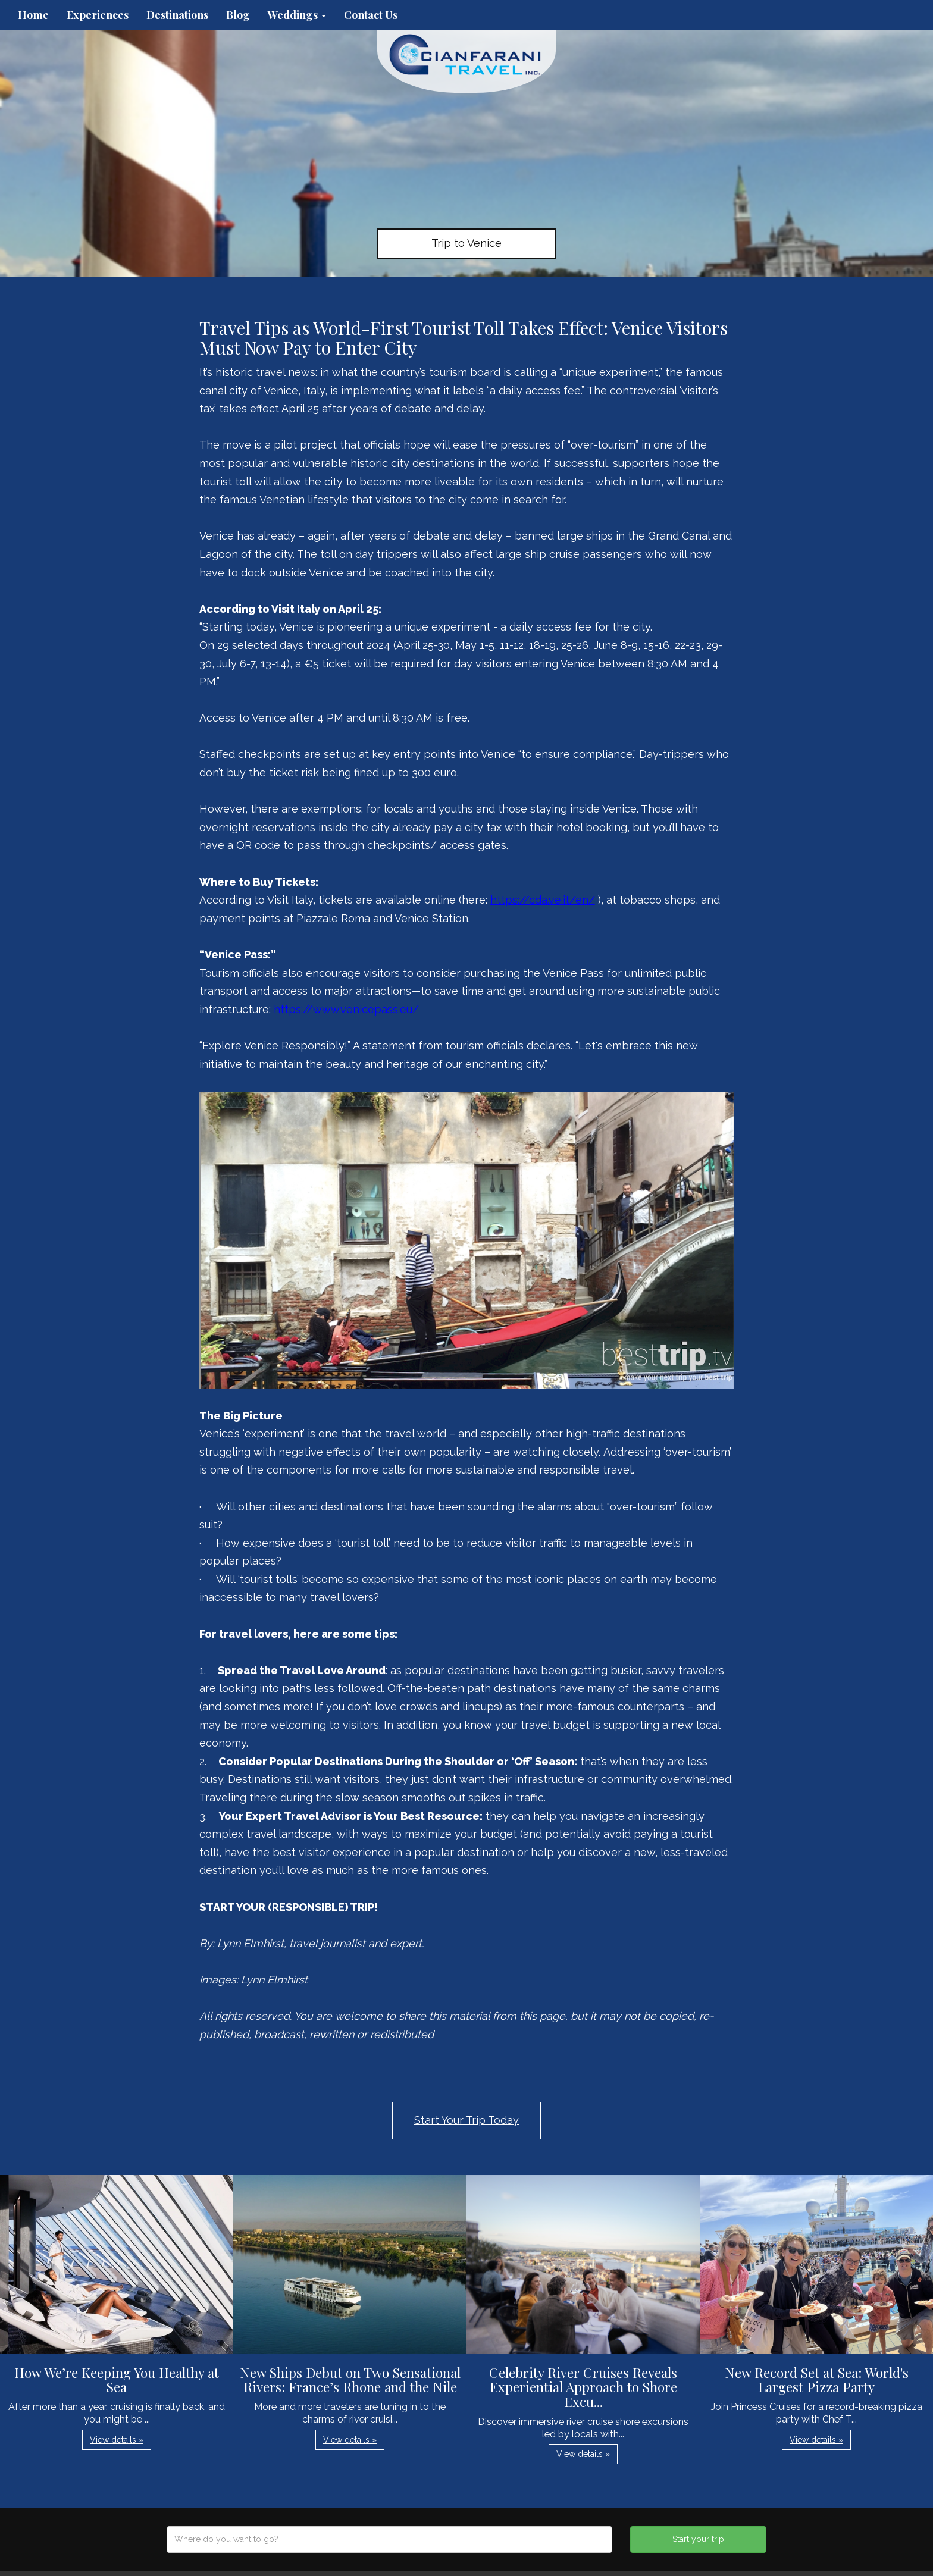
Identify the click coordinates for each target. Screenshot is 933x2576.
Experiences (98, 15)
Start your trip (698, 2539)
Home (33, 15)
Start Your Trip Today (466, 2120)
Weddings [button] (297, 15)
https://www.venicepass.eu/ (346, 1009)
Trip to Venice (466, 243)
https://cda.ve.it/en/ (542, 900)
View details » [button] (116, 2440)
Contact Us (370, 15)
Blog (238, 15)
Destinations (177, 15)
